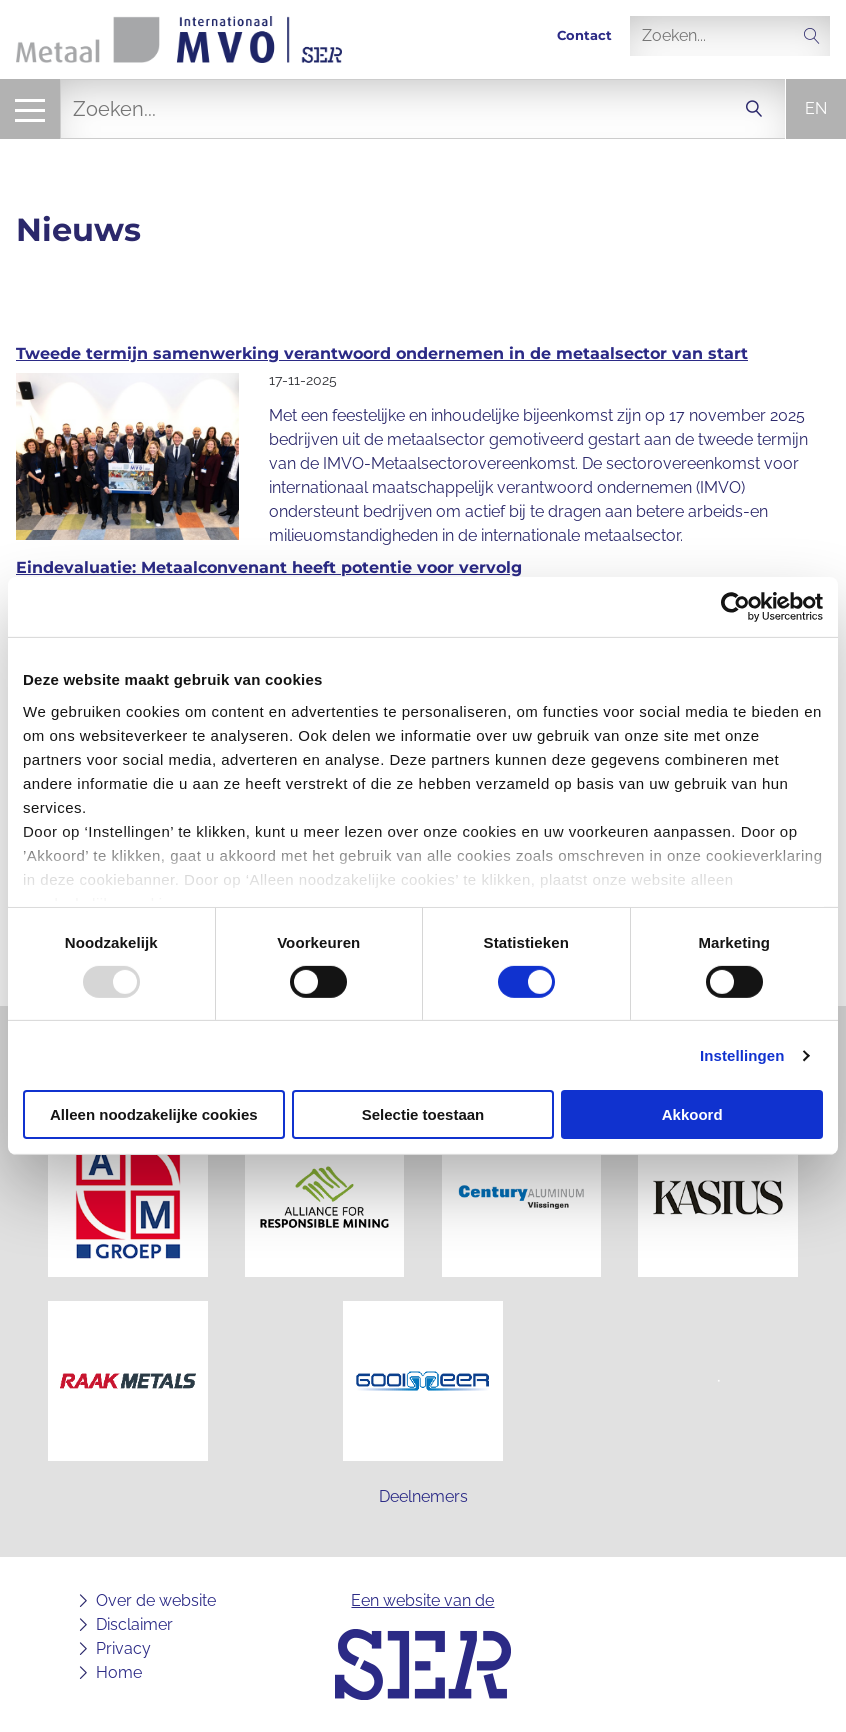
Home (119, 1672)
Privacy (123, 1648)
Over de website (156, 1600)
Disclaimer (134, 1624)
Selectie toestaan (423, 1114)
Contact (584, 35)
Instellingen (742, 1055)
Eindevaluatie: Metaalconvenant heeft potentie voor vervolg (269, 567)
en (816, 108)
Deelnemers (423, 1496)
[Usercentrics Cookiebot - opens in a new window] (735, 607)
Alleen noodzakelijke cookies (154, 1114)
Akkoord (692, 1114)
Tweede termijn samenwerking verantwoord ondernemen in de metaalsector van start (382, 353)
